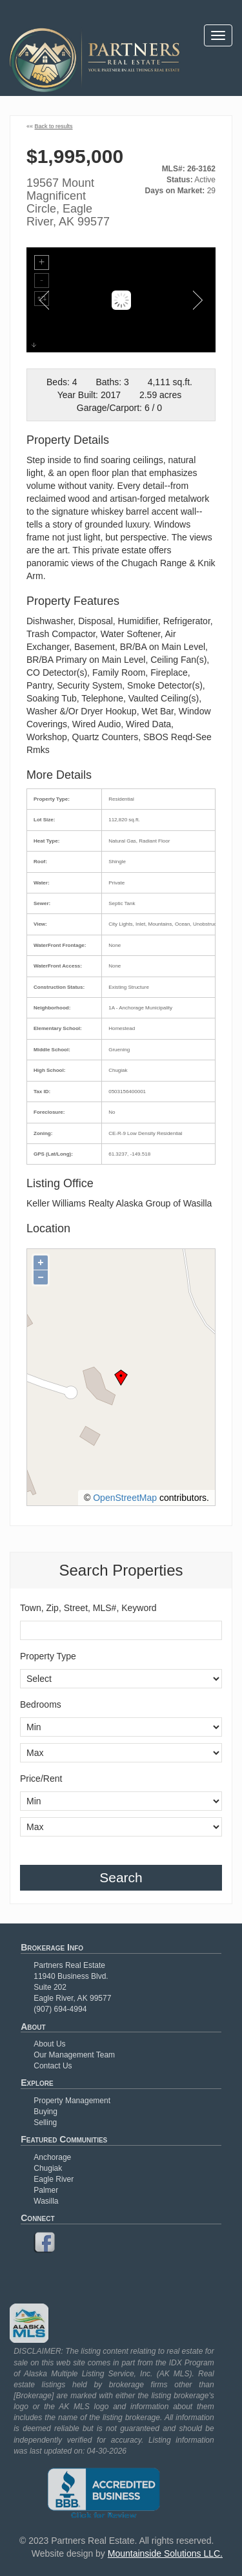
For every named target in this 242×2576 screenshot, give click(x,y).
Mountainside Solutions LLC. (165, 2553)
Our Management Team (74, 2054)
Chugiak (48, 2168)
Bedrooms (40, 1704)
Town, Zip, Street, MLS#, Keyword (88, 1608)
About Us (49, 2043)
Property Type (48, 1656)
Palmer (46, 2190)
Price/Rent (41, 1778)
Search (121, 1877)
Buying (45, 2111)
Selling (45, 2122)
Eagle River (54, 2179)
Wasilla (46, 2201)
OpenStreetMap (125, 1498)
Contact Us (53, 2065)
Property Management (72, 2100)
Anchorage (52, 2157)
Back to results (54, 126)
